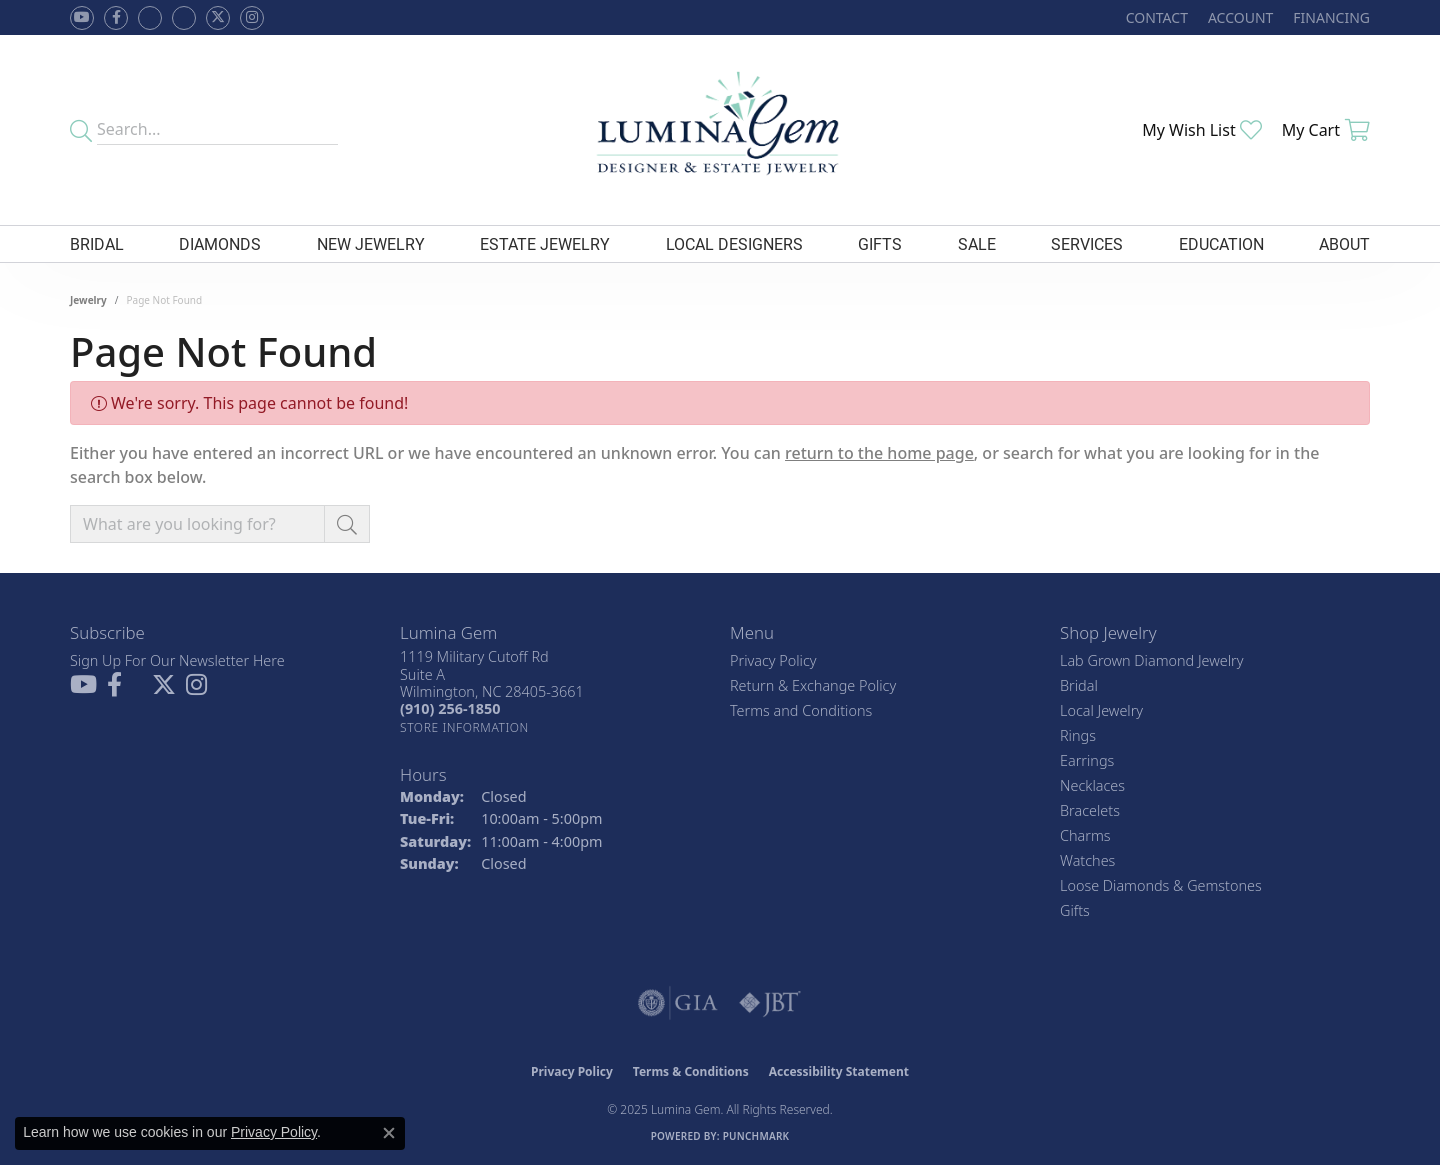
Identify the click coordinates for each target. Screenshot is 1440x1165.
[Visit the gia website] (678, 1003)
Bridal (97, 243)
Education (1221, 243)
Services (1087, 243)
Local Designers (734, 243)
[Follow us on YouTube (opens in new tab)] (82, 18)
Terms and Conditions (801, 710)
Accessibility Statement (839, 1071)
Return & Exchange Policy (813, 685)
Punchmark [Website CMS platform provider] (756, 1136)
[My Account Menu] (1240, 17)
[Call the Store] (450, 708)
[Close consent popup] (389, 1133)
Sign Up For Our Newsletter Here (177, 660)
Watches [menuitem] (1087, 860)
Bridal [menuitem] (1079, 685)
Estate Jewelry (545, 243)
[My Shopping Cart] (1326, 130)
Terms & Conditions (691, 1071)
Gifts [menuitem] (1075, 910)
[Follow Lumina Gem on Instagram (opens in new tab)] (252, 18)
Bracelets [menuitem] (1090, 810)
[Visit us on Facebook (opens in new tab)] (150, 18)
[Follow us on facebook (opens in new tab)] (116, 18)
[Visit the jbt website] (770, 1003)
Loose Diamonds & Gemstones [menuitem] (1161, 885)
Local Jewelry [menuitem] (1101, 710)
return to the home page (879, 453)
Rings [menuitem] (1078, 735)
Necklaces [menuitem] (1092, 785)
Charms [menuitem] (1085, 835)
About (1344, 243)
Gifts (880, 243)
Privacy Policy (773, 660)
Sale (977, 243)
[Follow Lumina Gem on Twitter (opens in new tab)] (218, 18)
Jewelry (88, 300)
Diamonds (220, 243)
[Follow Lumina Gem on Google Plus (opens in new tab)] (184, 18)
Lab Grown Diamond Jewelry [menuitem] (1151, 660)
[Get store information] (464, 727)
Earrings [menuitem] (1087, 760)
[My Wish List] (1202, 130)
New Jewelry (371, 243)
